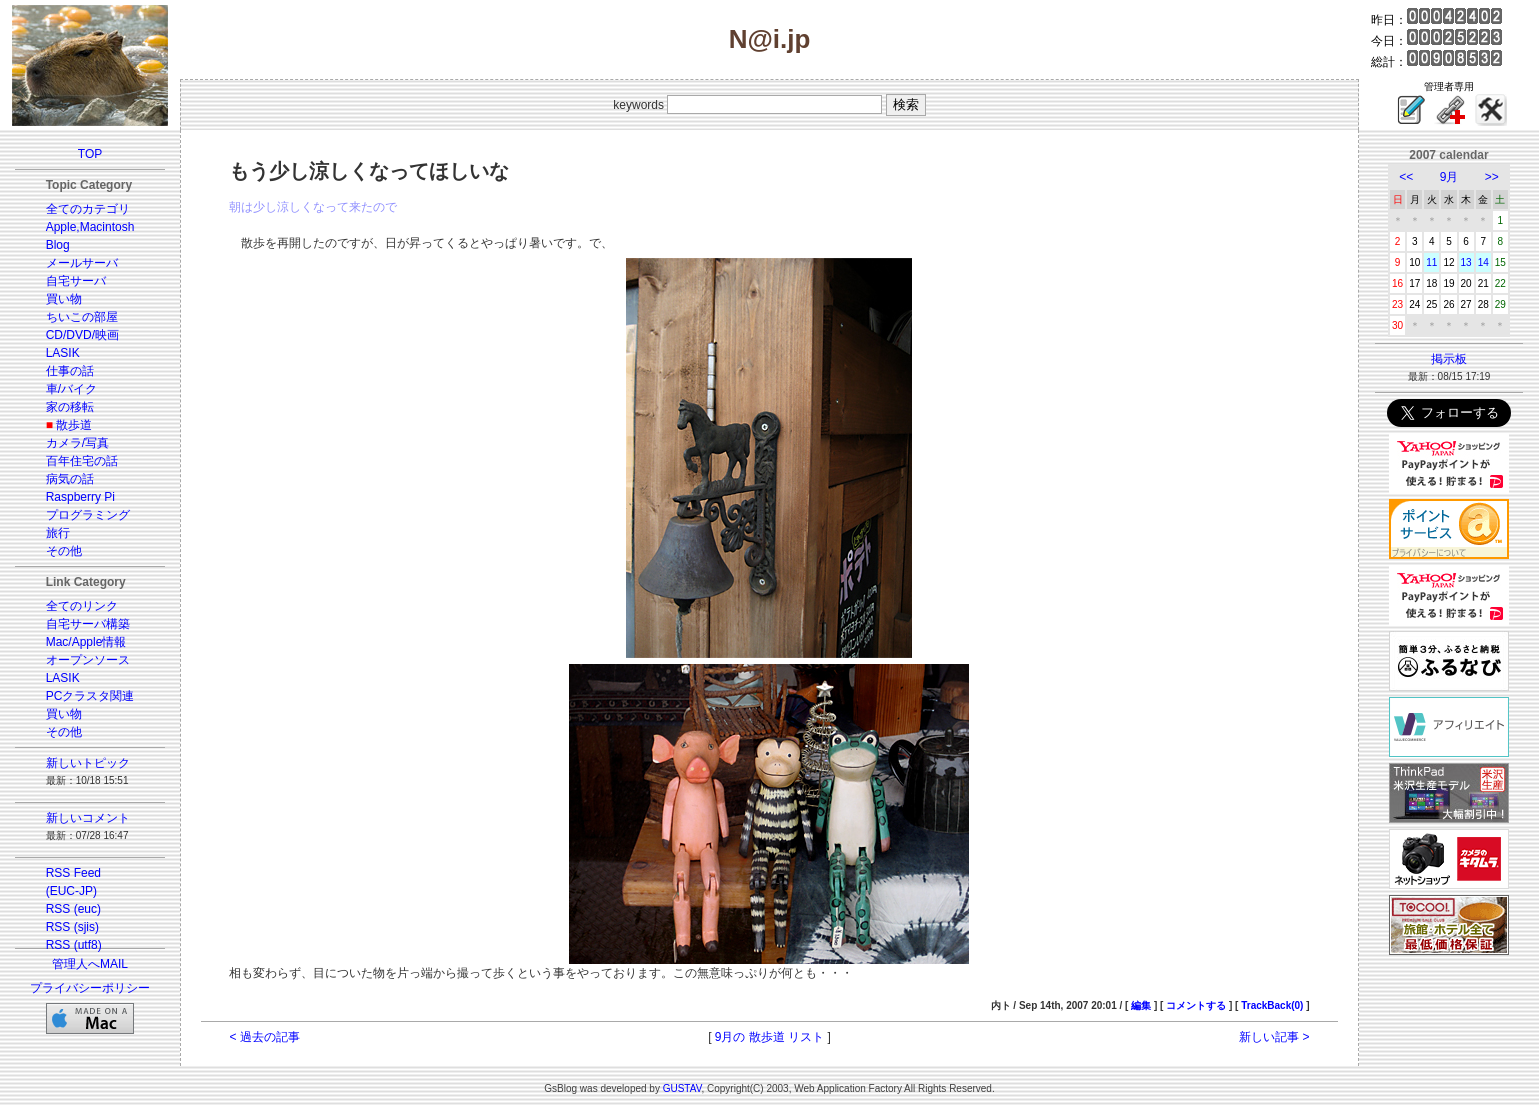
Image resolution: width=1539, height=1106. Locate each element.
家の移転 (70, 407)
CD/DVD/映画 (82, 335)
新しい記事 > (1274, 1037)
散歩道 (74, 425)
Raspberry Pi (80, 497)
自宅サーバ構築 (88, 624)
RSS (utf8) (74, 945)
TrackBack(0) (1272, 1005)
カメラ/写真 (77, 443)
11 (1431, 262)
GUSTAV (682, 1088)
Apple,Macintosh (90, 227)
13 (1466, 262)
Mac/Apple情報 (86, 642)
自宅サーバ (76, 281)
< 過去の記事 (264, 1037)
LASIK (63, 353)
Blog (58, 245)
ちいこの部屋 (82, 317)
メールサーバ (82, 263)
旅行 (58, 533)
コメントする (1196, 1005)
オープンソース (88, 660)
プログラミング (88, 515)
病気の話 (70, 479)
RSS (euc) (73, 909)
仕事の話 (70, 371)
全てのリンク (82, 606)
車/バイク (71, 389)
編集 (1141, 1005)
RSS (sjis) (72, 927)
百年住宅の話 (82, 461)
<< (1406, 177)
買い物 (64, 299)
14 (1483, 262)
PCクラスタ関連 (90, 696)
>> (1492, 177)
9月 (1449, 177)
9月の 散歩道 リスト (769, 1037)
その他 (64, 551)
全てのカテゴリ (88, 209)
